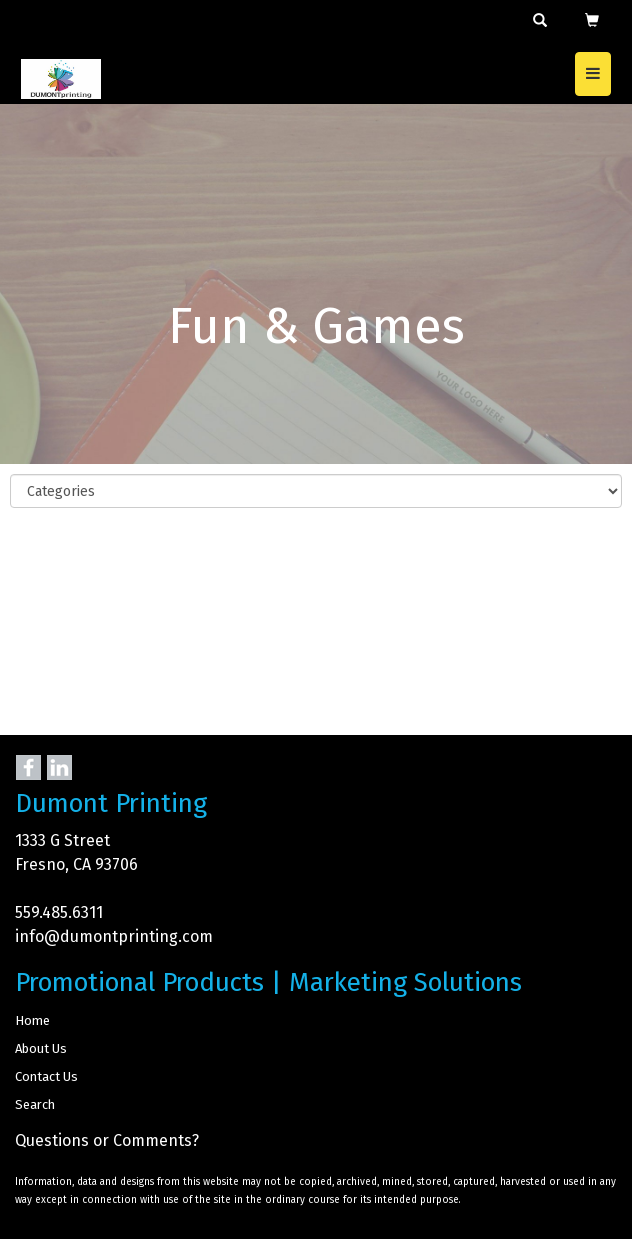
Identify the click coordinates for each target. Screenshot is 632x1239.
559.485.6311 (59, 912)
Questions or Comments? (107, 1140)
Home (32, 1020)
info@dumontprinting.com (114, 936)
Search (35, 1104)
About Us (41, 1048)
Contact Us (46, 1076)
